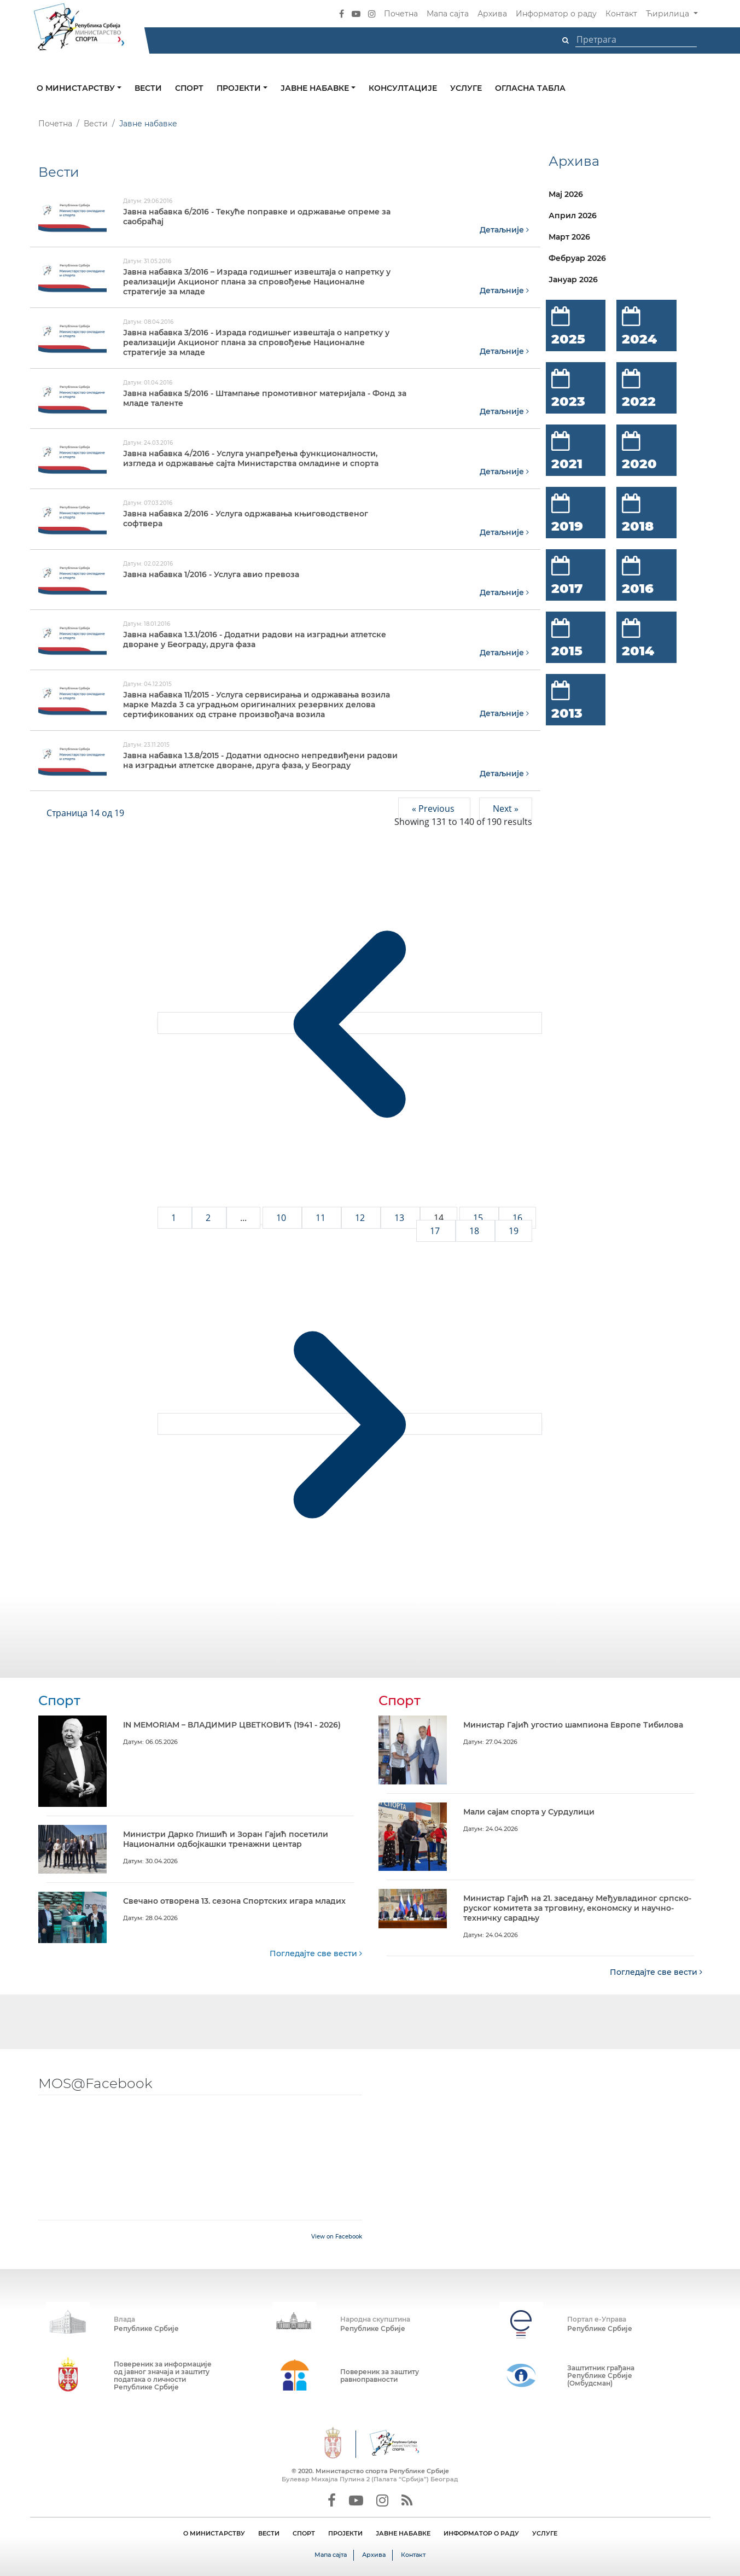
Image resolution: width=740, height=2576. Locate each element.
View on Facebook (336, 2236)
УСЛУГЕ (544, 2533)
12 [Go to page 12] (361, 1217)
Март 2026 (569, 237)
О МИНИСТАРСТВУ (214, 2533)
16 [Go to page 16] (517, 1217)
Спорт (189, 88)
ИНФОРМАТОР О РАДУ (481, 2533)
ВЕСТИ (268, 2533)
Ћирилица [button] (668, 14)
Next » (505, 808)
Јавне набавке (316, 88)
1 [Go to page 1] (174, 1217)
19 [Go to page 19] (513, 1230)
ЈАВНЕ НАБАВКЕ (403, 2533)
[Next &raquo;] (350, 1423)
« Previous (434, 808)
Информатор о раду (556, 14)
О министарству (77, 88)
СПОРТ (304, 2533)
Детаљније (504, 230)
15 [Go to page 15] (479, 1217)
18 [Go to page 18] (475, 1230)
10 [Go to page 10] (282, 1217)
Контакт (621, 14)
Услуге (466, 88)
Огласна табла (530, 88)
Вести (148, 88)
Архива (492, 14)
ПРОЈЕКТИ (345, 2533)
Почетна (401, 14)
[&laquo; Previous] (350, 1022)
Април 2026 (573, 215)
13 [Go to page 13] (400, 1217)
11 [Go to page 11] (322, 1217)
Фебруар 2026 (577, 258)
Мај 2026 (566, 194)
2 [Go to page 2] (209, 1217)
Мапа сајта (448, 14)
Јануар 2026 (573, 279)
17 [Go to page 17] (436, 1230)
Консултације (403, 88)
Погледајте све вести (316, 1953)
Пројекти (240, 88)
